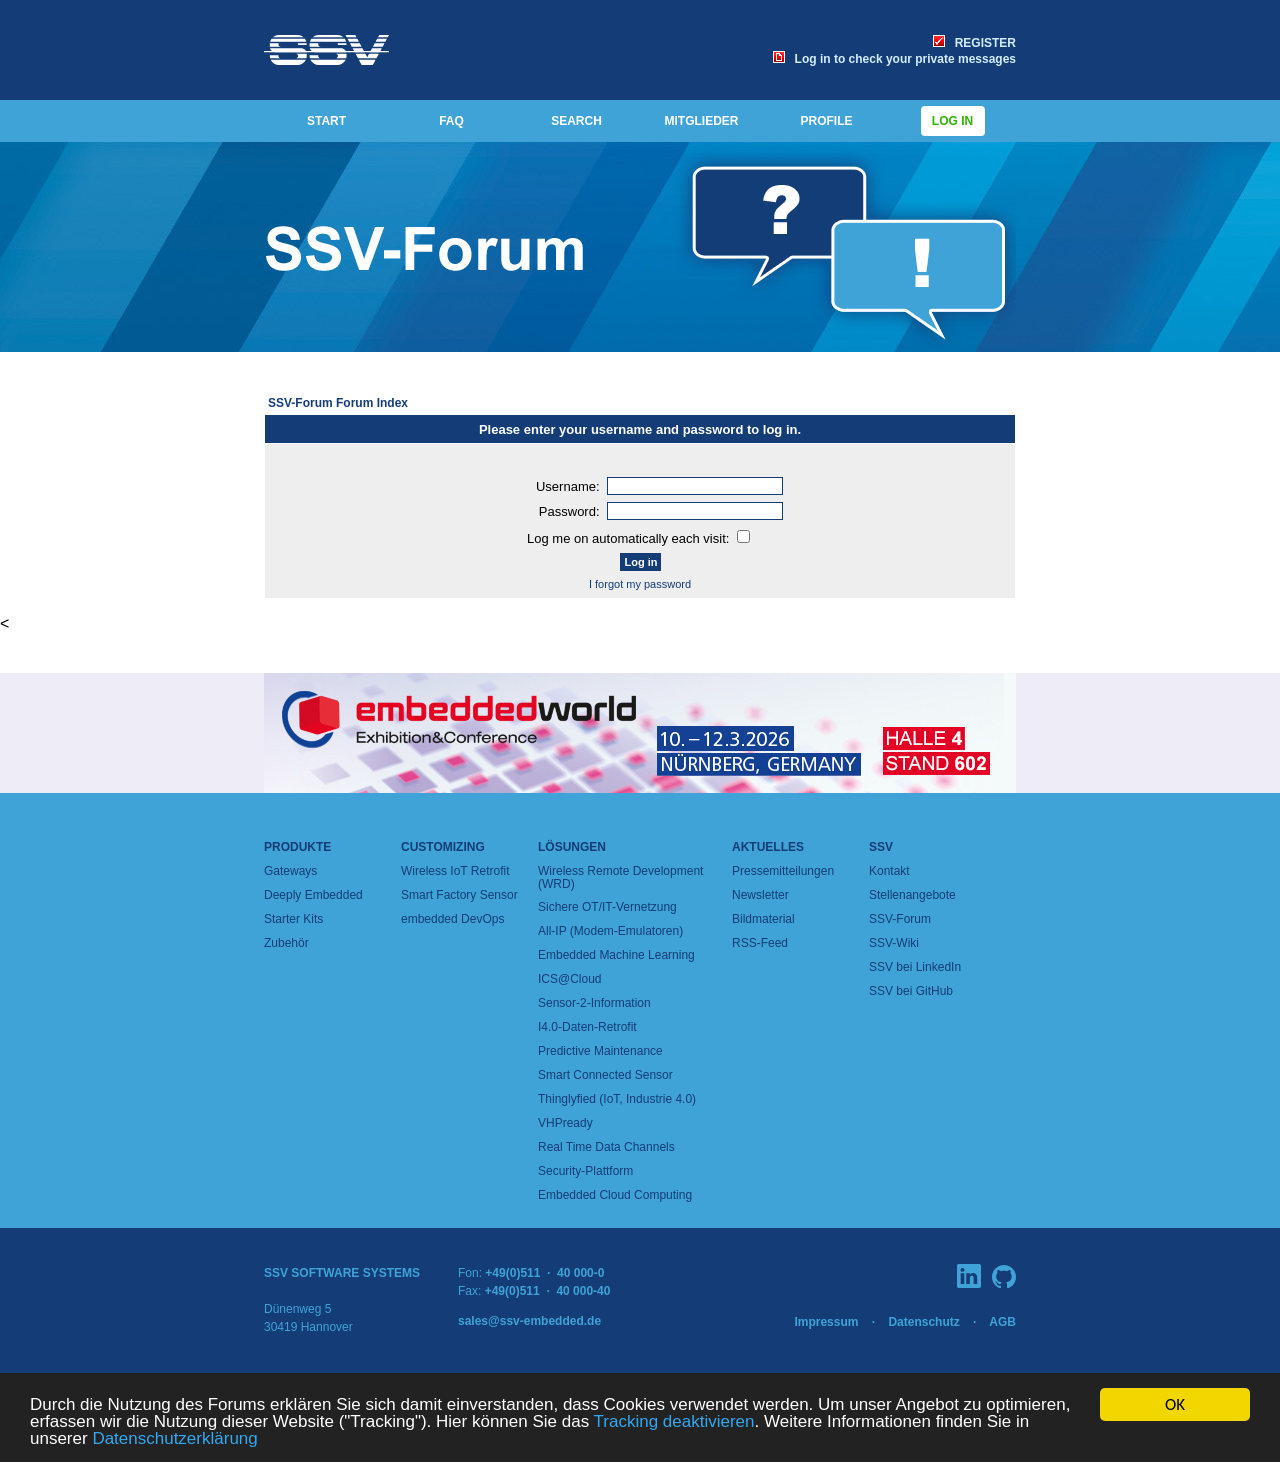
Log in (953, 121)
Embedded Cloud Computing (615, 1195)
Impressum (826, 1322)
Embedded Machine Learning (616, 955)
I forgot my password (640, 584)
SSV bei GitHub (911, 991)
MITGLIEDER (702, 121)
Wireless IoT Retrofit (455, 871)
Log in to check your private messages (894, 59)
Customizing (443, 847)
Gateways (290, 871)
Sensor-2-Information (594, 1003)
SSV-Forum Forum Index (338, 403)
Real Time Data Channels (606, 1147)
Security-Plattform (585, 1171)
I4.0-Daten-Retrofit (587, 1027)
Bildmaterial (763, 919)
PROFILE (826, 121)
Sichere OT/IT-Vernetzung (607, 907)
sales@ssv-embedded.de (529, 1321)
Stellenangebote (912, 895)
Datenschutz (923, 1322)
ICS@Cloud (570, 979)
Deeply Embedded (313, 895)
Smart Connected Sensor (605, 1075)
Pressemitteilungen (783, 871)
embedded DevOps (452, 919)
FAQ (451, 121)
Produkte (297, 847)
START (326, 121)
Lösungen (572, 847)
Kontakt (889, 871)
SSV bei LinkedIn (915, 967)
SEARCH (576, 121)
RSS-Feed (760, 943)
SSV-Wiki (894, 943)
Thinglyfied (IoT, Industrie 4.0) (617, 1099)
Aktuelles (768, 847)
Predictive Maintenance (600, 1051)
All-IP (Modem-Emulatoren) (610, 931)
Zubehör (286, 943)
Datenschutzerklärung (174, 1439)
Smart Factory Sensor (459, 895)
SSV (881, 847)
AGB (1002, 1322)
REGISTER (974, 43)
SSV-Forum (900, 919)
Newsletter (760, 895)
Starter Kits (293, 919)
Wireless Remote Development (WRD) (620, 877)
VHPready (565, 1123)
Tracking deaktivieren (674, 1422)
